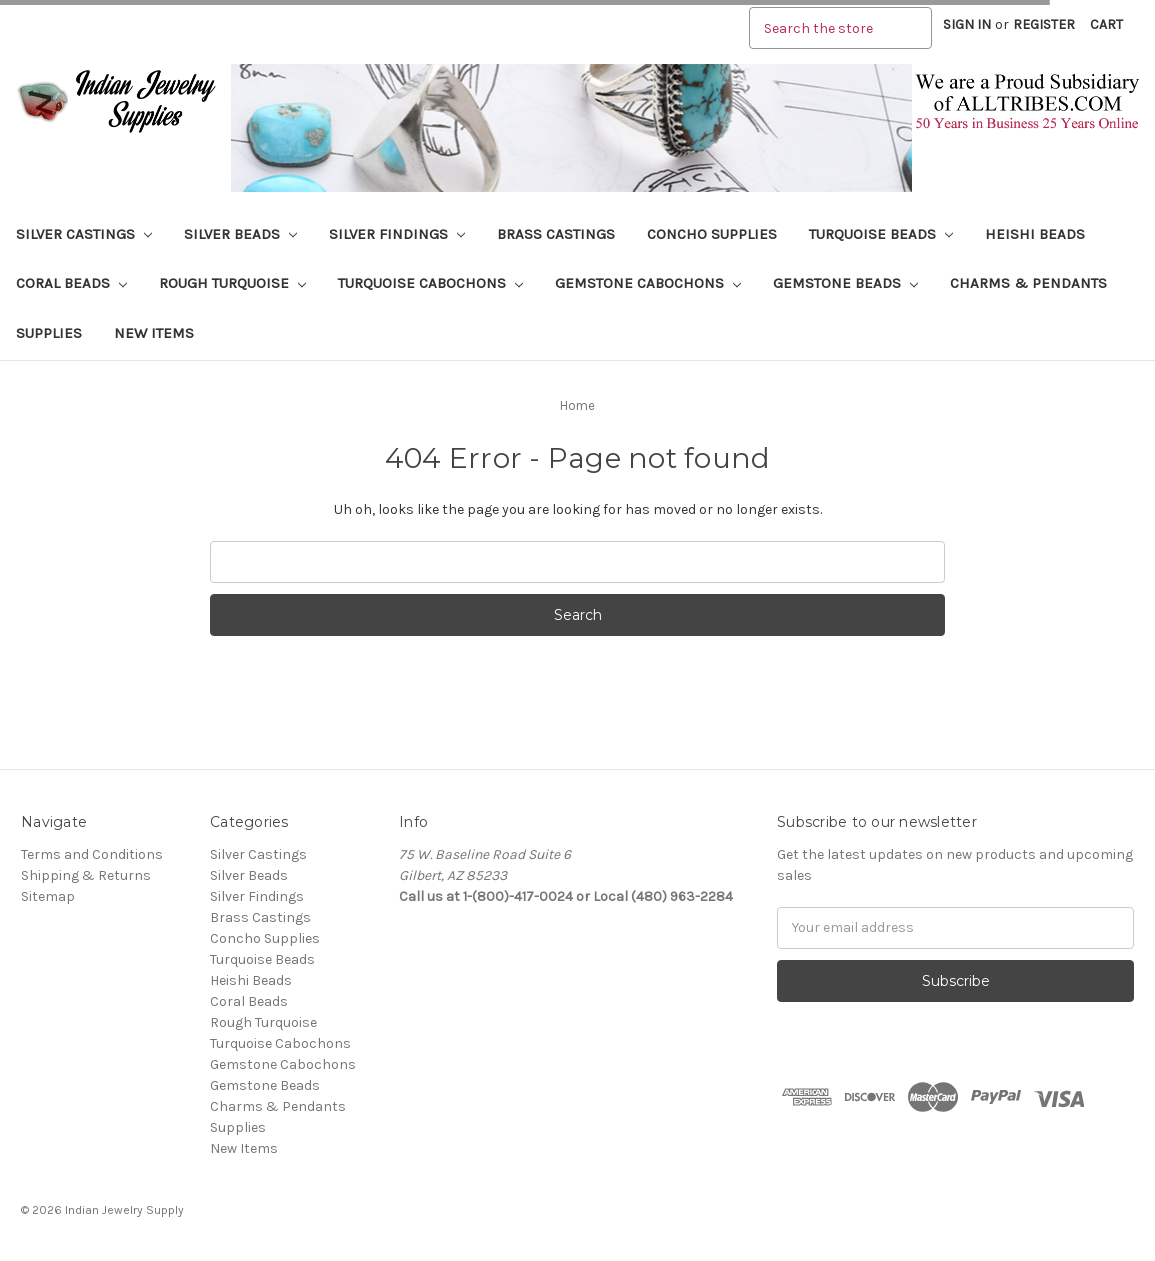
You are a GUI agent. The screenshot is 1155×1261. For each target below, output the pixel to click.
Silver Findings (397, 234)
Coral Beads (71, 283)
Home (577, 405)
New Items (154, 333)
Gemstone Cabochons (648, 283)
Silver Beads (240, 234)
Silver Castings (84, 234)
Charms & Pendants (1028, 283)
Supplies (49, 333)
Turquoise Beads (881, 234)
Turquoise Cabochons (430, 283)
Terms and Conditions (92, 854)
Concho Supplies (712, 234)
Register (1044, 24)
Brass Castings (556, 234)
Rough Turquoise (232, 283)
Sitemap (48, 896)
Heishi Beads (1035, 234)
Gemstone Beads (845, 283)
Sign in (967, 24)
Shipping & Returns (86, 875)
